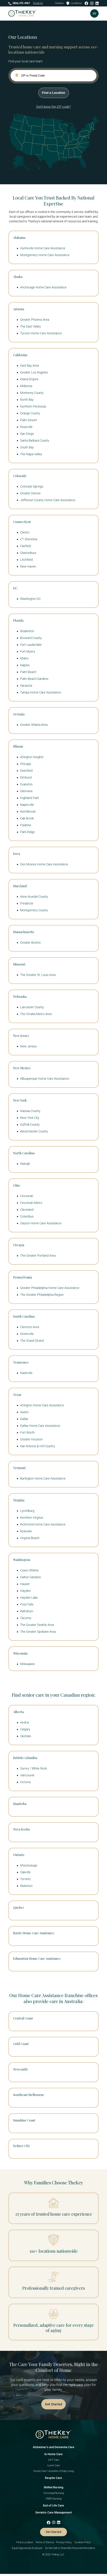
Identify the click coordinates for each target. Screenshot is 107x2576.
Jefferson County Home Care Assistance (47, 501)
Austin (24, 1413)
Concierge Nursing (53, 2495)
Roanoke (26, 1532)
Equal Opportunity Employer (27, 2550)
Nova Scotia (21, 1830)
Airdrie (24, 1723)
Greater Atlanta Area (34, 726)
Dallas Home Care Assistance (40, 1427)
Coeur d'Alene (29, 1571)
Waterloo (26, 1887)
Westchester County (34, 1132)
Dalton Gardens (30, 1578)
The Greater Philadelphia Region (42, 1296)
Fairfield (25, 547)
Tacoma (25, 1619)
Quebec (18, 1908)
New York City (29, 1119)
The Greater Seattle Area (37, 1626)
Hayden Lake (29, 1598)
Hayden (25, 1592)
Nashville (26, 1374)
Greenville (27, 1335)
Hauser (25, 1585)
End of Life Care (53, 2507)
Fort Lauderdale (31, 646)
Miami (24, 659)
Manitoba (19, 1805)
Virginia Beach (29, 1539)
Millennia (26, 387)
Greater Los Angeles (34, 373)
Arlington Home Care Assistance (42, 1406)
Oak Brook (27, 819)
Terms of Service (44, 2544)
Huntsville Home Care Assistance (42, 249)
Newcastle (20, 2070)
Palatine (25, 826)
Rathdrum (26, 1612)
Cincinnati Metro (31, 1204)
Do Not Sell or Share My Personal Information (70, 2550)
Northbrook (27, 812)
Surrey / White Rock (33, 1769)
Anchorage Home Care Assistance (43, 288)
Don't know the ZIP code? (53, 108)
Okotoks (25, 1737)
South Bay (27, 448)
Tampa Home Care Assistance (40, 693)
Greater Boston (30, 943)
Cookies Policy (82, 2544)
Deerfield (26, 771)
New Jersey (28, 1047)
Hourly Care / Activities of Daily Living (53, 2473)
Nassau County (30, 1112)
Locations (74, 3)
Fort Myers (27, 652)
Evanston (26, 785)
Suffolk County (30, 1125)
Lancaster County (32, 1008)
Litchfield (26, 560)
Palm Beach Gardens (34, 680)
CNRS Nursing (53, 2500)
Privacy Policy (64, 2544)
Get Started (53, 2406)
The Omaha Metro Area (36, 1015)
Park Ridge (27, 833)
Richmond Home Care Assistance (43, 1525)
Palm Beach (28, 673)
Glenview (26, 792)
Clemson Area (29, 1328)
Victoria (25, 1783)
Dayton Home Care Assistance (41, 1224)
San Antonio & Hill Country (37, 1447)
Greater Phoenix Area (34, 320)
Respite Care (53, 2480)
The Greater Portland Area (38, 1256)
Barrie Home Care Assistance (33, 1934)
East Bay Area (29, 366)
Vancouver (27, 1776)
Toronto (25, 1880)
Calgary (25, 1730)
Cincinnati (26, 1197)
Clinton (24, 533)
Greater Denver (30, 494)
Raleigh (25, 1165)
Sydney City (21, 2147)
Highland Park (29, 799)
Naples (25, 666)
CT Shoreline (28, 540)
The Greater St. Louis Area (38, 976)
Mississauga (28, 1866)
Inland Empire (29, 380)
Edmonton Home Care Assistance (37, 1959)
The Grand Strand (32, 1341)
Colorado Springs (31, 487)
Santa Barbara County (34, 441)
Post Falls (27, 1605)
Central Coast (23, 2019)
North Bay (27, 400)
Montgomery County (34, 911)
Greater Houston (31, 1440)
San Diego (27, 435)
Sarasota (26, 686)
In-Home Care (53, 2456)
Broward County (31, 639)
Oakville (25, 1873)
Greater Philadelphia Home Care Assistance (49, 1289)
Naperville (27, 806)
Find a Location (24, 2544)
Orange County (30, 414)
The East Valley (30, 327)
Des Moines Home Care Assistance (44, 865)
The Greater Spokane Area (38, 1632)
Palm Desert (28, 421)
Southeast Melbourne (28, 2096)
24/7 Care (53, 2462)
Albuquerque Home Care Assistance (44, 1079)
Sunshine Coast (24, 2121)
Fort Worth (27, 1433)
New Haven (28, 567)
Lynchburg (27, 1512)
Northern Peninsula (33, 407)
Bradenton (27, 632)
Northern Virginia (31, 1518)
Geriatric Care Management (53, 2514)
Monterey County (32, 394)
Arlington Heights (32, 758)
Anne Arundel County (34, 897)
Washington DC (30, 600)
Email (38, 3)
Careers (59, 3)
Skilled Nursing (53, 2489)
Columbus (27, 1217)
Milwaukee (27, 1665)
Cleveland (26, 1210)
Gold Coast (21, 2045)
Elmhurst (26, 778)
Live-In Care (53, 2467)
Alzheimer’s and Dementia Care (53, 2449)
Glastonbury (28, 554)
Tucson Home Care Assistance (41, 334)
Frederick (26, 904)
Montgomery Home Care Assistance (45, 256)
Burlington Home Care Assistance (43, 1479)
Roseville (26, 428)
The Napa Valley (31, 455)
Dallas (24, 1420)
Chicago (25, 765)
